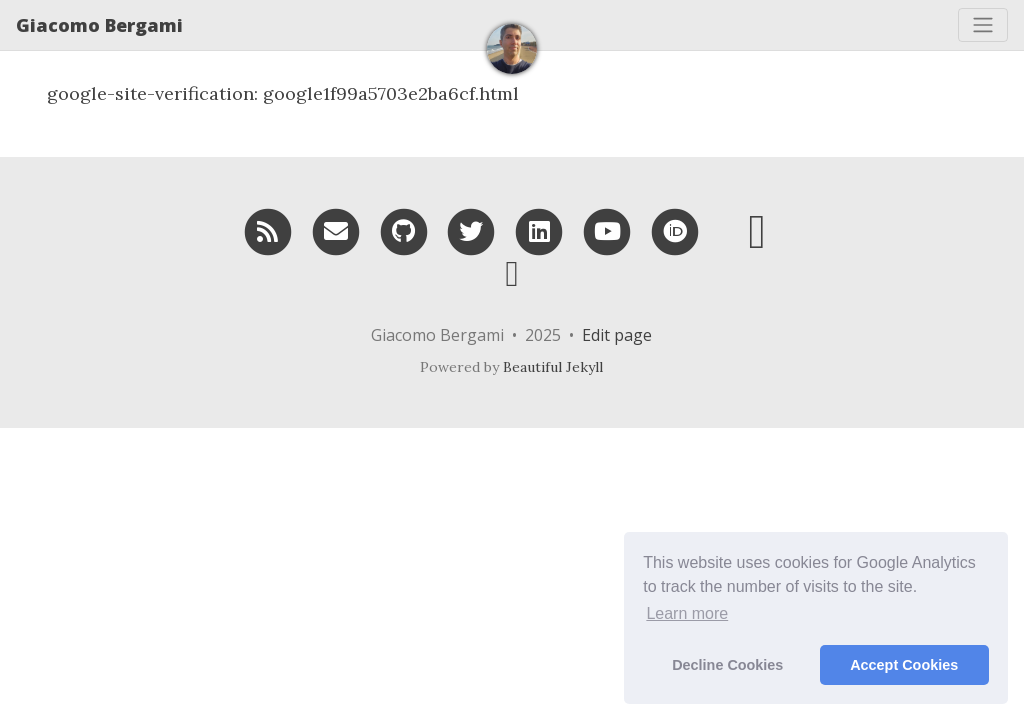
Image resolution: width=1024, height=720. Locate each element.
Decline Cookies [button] (727, 665)
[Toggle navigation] (983, 25)
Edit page (617, 335)
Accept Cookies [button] (904, 665)
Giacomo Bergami (99, 25)
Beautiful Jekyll (553, 367)
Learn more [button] (687, 613)
